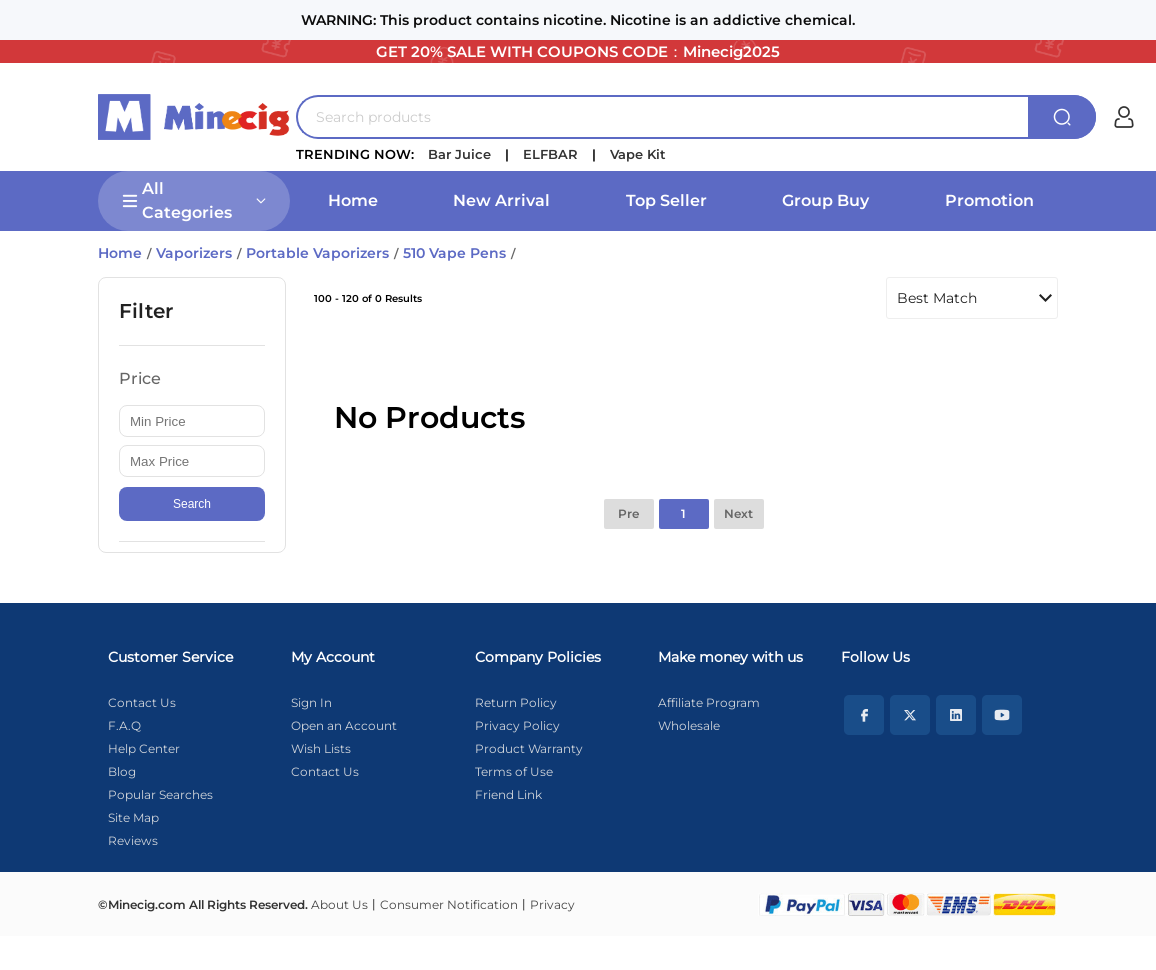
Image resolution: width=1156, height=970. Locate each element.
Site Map (133, 817)
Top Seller (666, 200)
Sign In (311, 702)
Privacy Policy (517, 725)
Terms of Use (514, 771)
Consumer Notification (449, 904)
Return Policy (516, 702)
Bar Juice (459, 154)
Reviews (133, 840)
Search (192, 504)
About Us (339, 904)
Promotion (989, 200)
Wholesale (689, 725)
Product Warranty (529, 748)
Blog (122, 771)
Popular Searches (160, 794)
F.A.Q (124, 725)
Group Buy (825, 200)
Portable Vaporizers (317, 253)
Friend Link (508, 794)
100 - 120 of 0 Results (368, 298)
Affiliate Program (709, 702)
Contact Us (142, 702)
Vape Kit (638, 154)
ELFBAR (550, 154)
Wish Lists (321, 748)
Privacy (552, 904)
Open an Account (344, 725)
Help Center (144, 748)
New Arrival (501, 200)
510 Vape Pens (454, 253)
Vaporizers (194, 253)
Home (353, 200)
